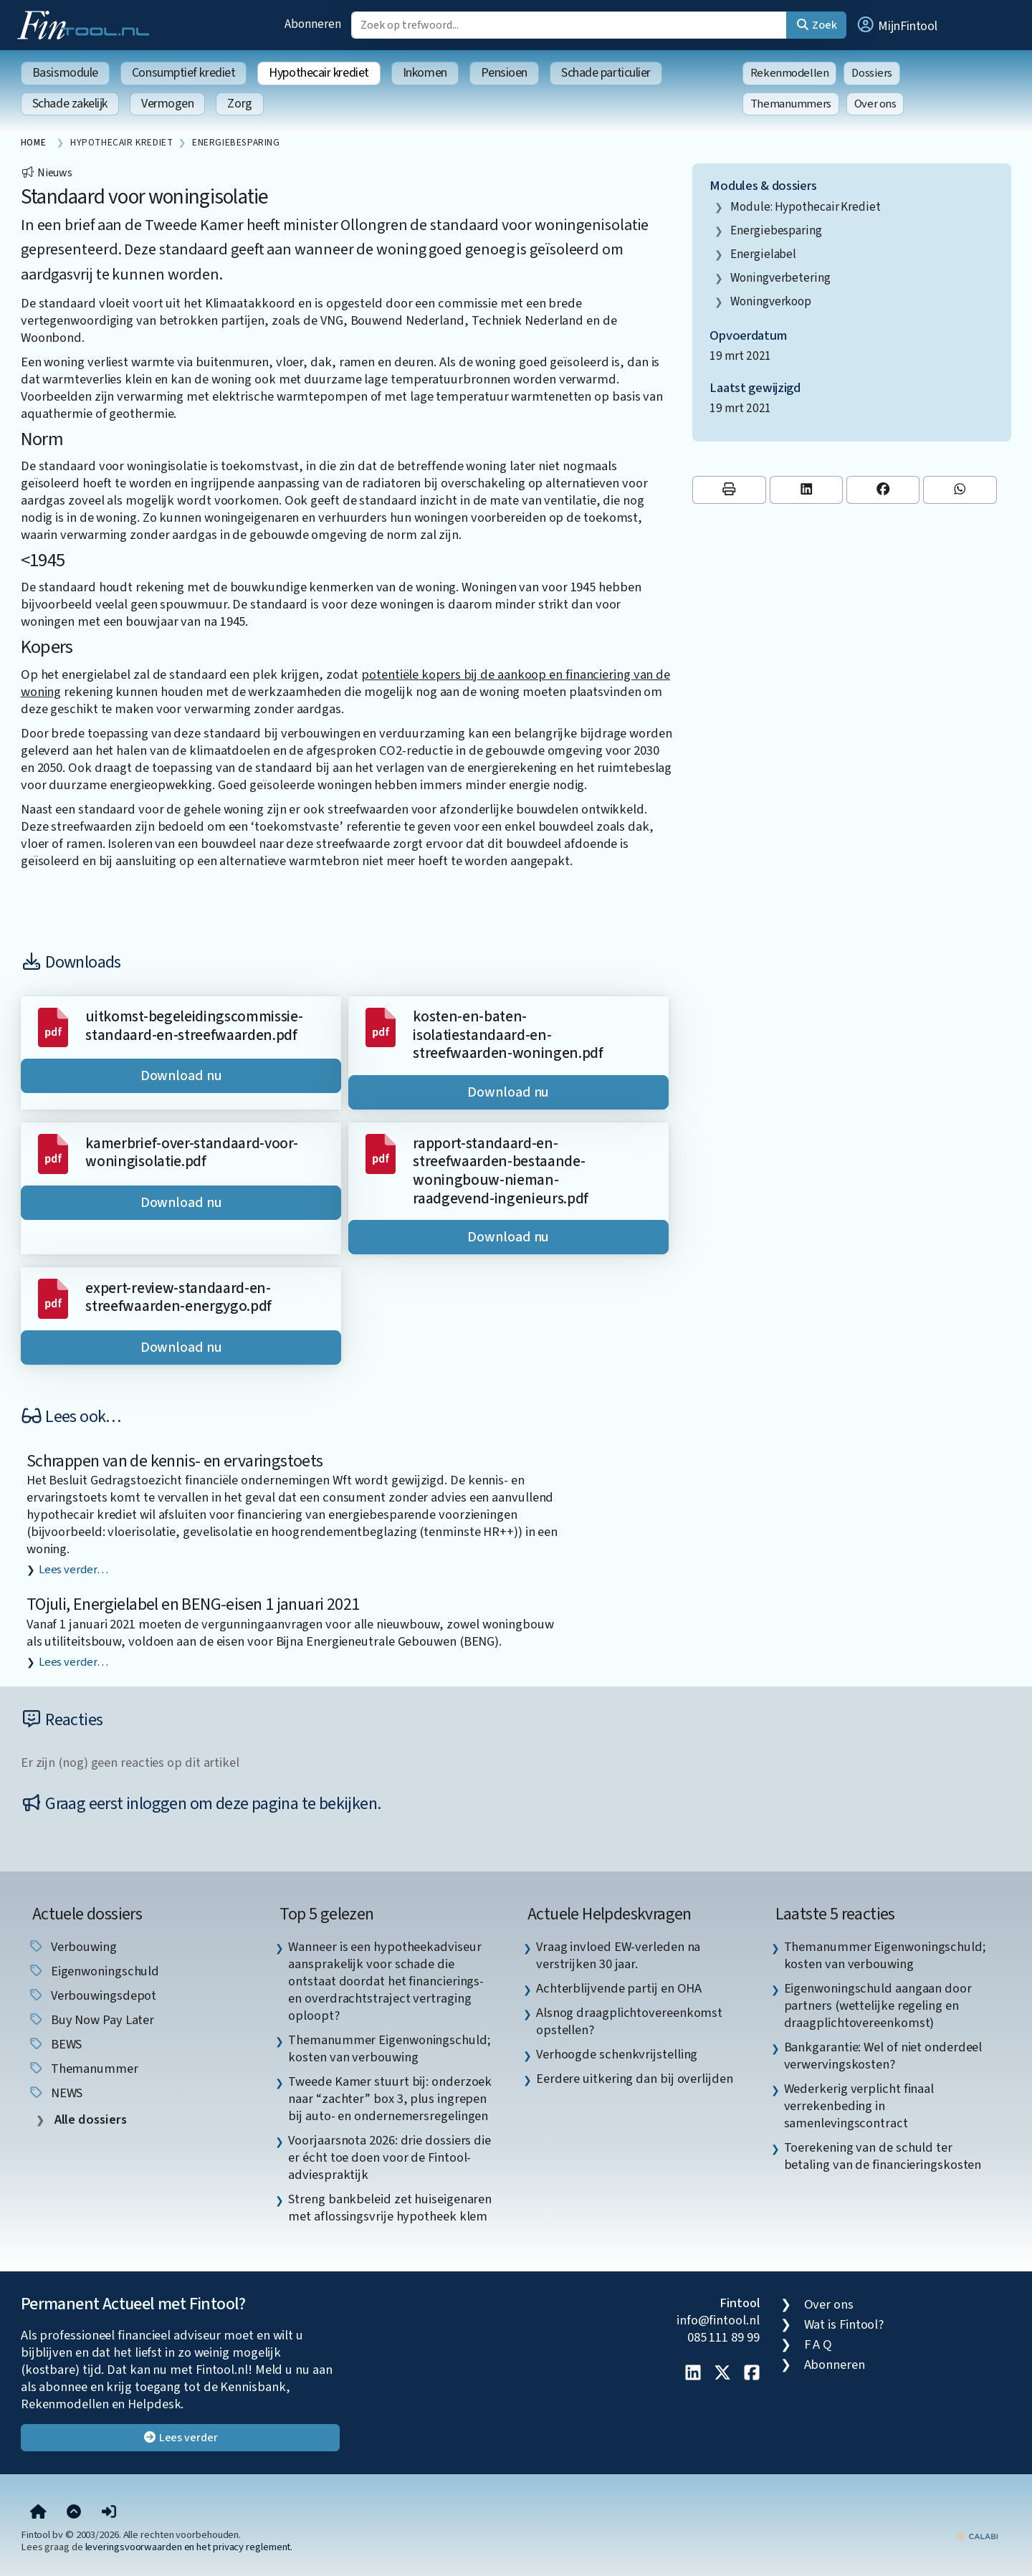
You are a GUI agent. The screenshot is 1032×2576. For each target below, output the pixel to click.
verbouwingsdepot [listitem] (92, 1995)
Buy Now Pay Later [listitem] (91, 2019)
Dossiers (871, 73)
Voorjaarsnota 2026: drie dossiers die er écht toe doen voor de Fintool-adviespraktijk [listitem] (389, 2157)
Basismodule (65, 73)
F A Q (818, 2344)
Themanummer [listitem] (83, 2068)
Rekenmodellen (789, 73)
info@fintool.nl (718, 2320)
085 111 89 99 (723, 2337)
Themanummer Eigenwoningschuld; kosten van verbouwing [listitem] (389, 2048)
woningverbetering (780, 278)
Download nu (181, 1076)
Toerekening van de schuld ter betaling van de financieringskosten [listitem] (883, 2156)
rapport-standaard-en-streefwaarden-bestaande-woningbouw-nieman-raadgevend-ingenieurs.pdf (500, 1171)
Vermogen (167, 104)
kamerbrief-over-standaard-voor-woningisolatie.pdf (191, 1152)
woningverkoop (770, 301)
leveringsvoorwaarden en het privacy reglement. (189, 2546)
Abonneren (312, 24)
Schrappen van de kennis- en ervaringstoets (175, 1461)
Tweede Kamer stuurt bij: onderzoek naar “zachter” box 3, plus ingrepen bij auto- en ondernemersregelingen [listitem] (390, 2098)
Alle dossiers (89, 2120)
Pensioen (504, 73)
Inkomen (425, 73)
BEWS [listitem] (55, 2044)
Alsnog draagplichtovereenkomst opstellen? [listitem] (629, 2021)
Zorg (239, 104)
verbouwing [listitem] (72, 1946)
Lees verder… (73, 1569)
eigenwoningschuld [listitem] (93, 1971)
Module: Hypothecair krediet (805, 207)
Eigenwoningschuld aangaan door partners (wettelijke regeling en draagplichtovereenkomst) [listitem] (878, 2005)
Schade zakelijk (70, 104)
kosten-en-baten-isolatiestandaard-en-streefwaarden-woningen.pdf (508, 1035)
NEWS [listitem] (55, 2093)
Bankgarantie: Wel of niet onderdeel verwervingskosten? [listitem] (883, 2056)
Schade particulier (606, 73)
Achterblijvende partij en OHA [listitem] (619, 1988)
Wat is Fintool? (844, 2324)
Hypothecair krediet (318, 73)
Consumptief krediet (183, 73)
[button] (896, 25)
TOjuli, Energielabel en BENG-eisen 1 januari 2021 (193, 1604)
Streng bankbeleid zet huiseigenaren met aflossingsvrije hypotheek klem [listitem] (390, 2208)
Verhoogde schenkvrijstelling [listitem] (616, 2054)
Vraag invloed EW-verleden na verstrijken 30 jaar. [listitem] (618, 1955)
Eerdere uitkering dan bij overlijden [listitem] (634, 2078)
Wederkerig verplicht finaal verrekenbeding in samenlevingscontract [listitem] (859, 2105)
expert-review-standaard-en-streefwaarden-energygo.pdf (178, 1297)
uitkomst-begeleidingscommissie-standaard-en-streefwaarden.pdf (193, 1026)
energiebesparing (776, 230)
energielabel (763, 254)
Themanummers (790, 104)
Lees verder (180, 2438)
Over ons (875, 104)
